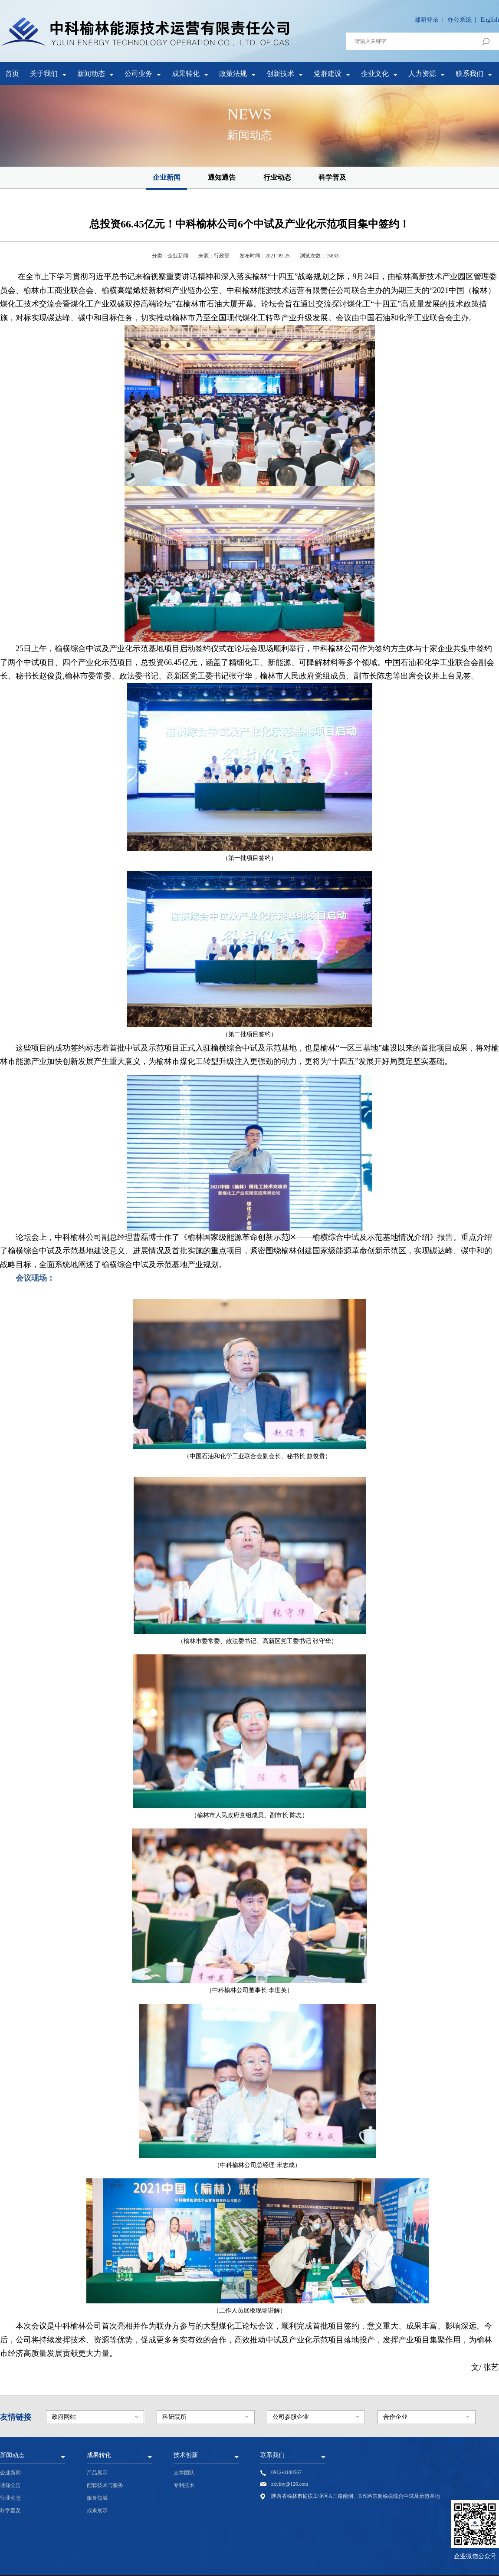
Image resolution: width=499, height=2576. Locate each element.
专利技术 (184, 2485)
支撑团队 (184, 2473)
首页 (12, 73)
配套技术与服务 (105, 2485)
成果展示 (97, 2510)
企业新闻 (167, 177)
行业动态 (277, 177)
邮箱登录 (426, 19)
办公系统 (459, 19)
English (489, 19)
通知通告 (222, 177)
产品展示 (97, 2473)
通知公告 (10, 2485)
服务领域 (97, 2498)
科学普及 (332, 177)
